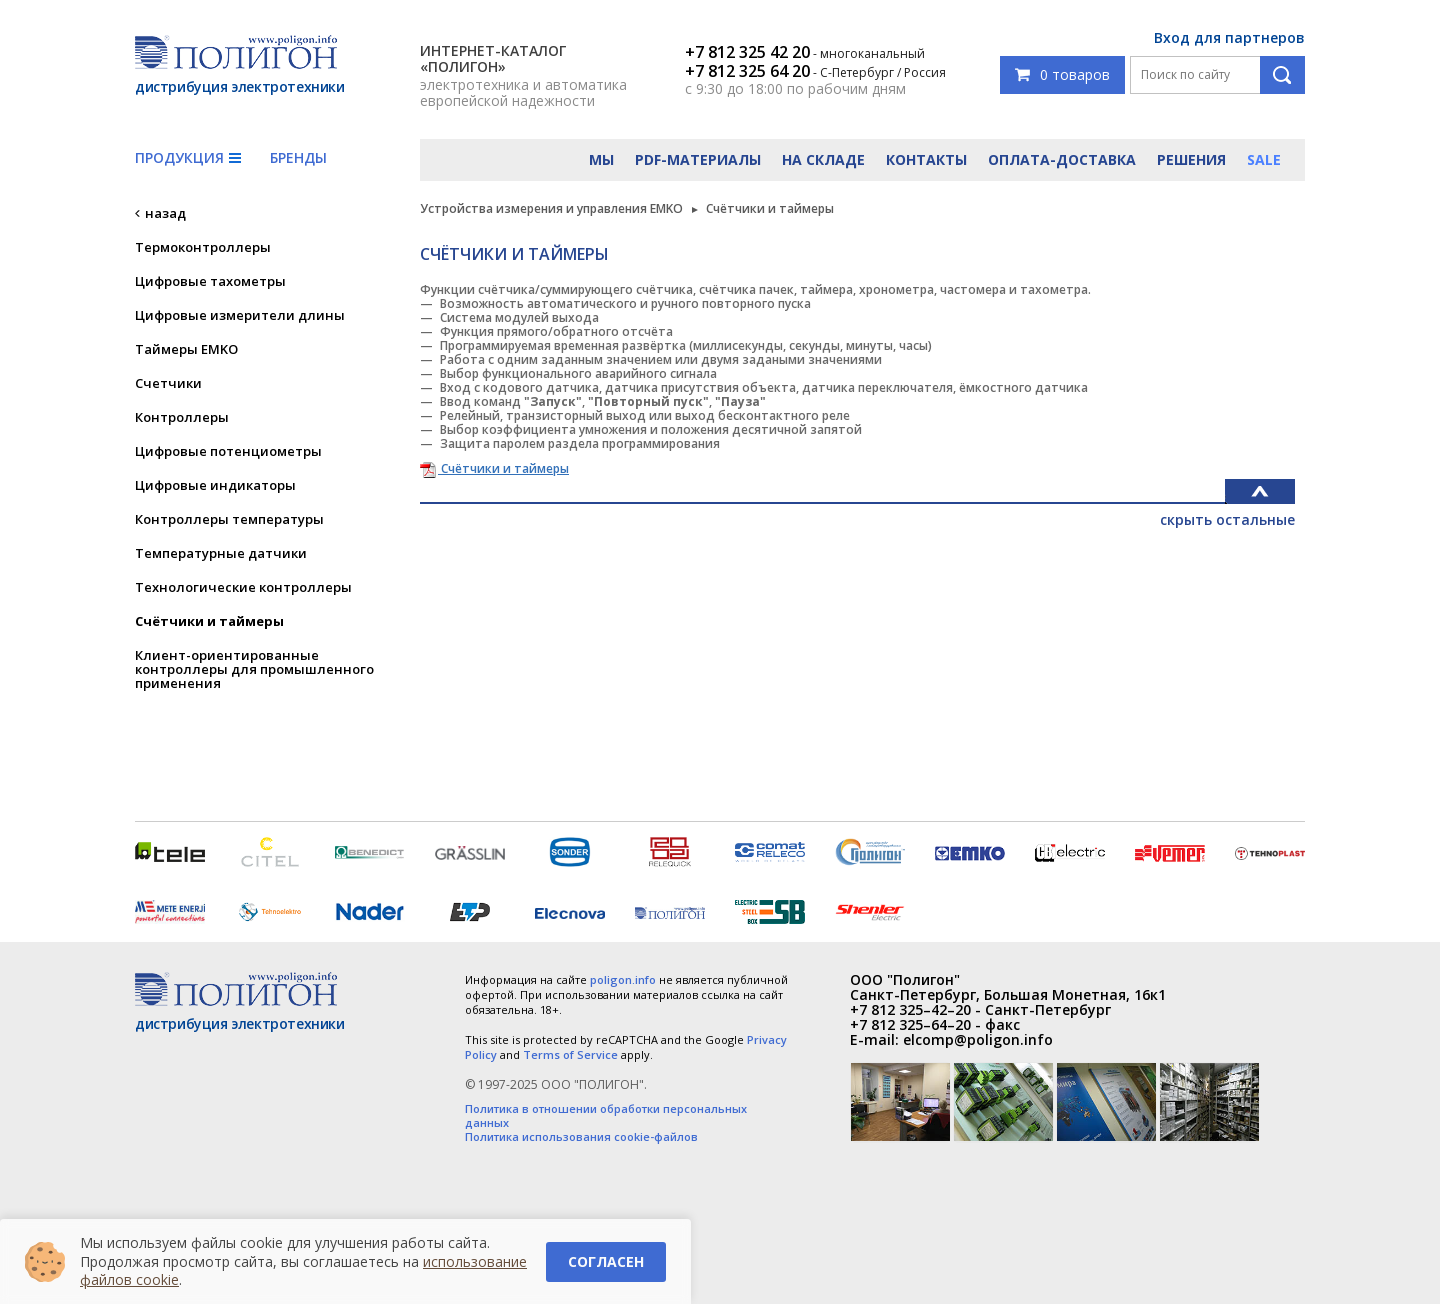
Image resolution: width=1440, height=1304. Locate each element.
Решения (1191, 159)
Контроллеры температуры (229, 519)
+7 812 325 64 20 (747, 71)
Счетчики (168, 383)
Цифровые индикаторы (215, 485)
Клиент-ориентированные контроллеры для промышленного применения (254, 669)
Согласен (606, 1261)
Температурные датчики (221, 553)
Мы (601, 159)
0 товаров (1062, 74)
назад (165, 213)
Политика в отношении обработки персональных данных (606, 1116)
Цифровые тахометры (210, 281)
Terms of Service (570, 1054)
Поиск (1282, 75)
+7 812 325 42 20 (747, 52)
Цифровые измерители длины (240, 315)
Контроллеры (182, 417)
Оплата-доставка (1062, 159)
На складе (823, 159)
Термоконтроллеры (203, 247)
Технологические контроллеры (243, 587)
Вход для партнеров (1229, 37)
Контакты (926, 159)
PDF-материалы (698, 159)
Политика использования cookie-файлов (581, 1137)
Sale (1264, 159)
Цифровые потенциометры (228, 451)
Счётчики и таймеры (209, 621)
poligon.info (623, 979)
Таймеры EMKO (186, 349)
